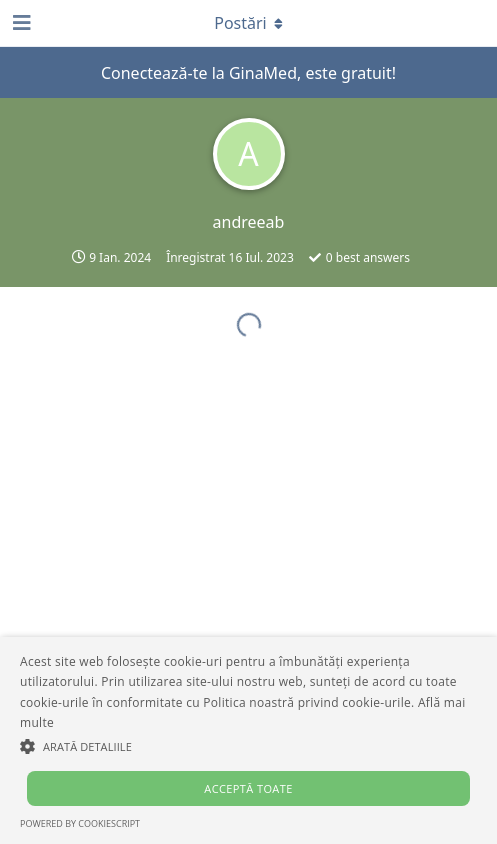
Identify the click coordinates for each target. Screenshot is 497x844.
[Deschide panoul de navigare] (20, 23)
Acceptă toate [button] (248, 788)
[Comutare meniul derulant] (249, 23)
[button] (248, 746)
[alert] (248, 740)
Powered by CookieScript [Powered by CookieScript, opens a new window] (80, 823)
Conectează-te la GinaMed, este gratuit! (248, 73)
